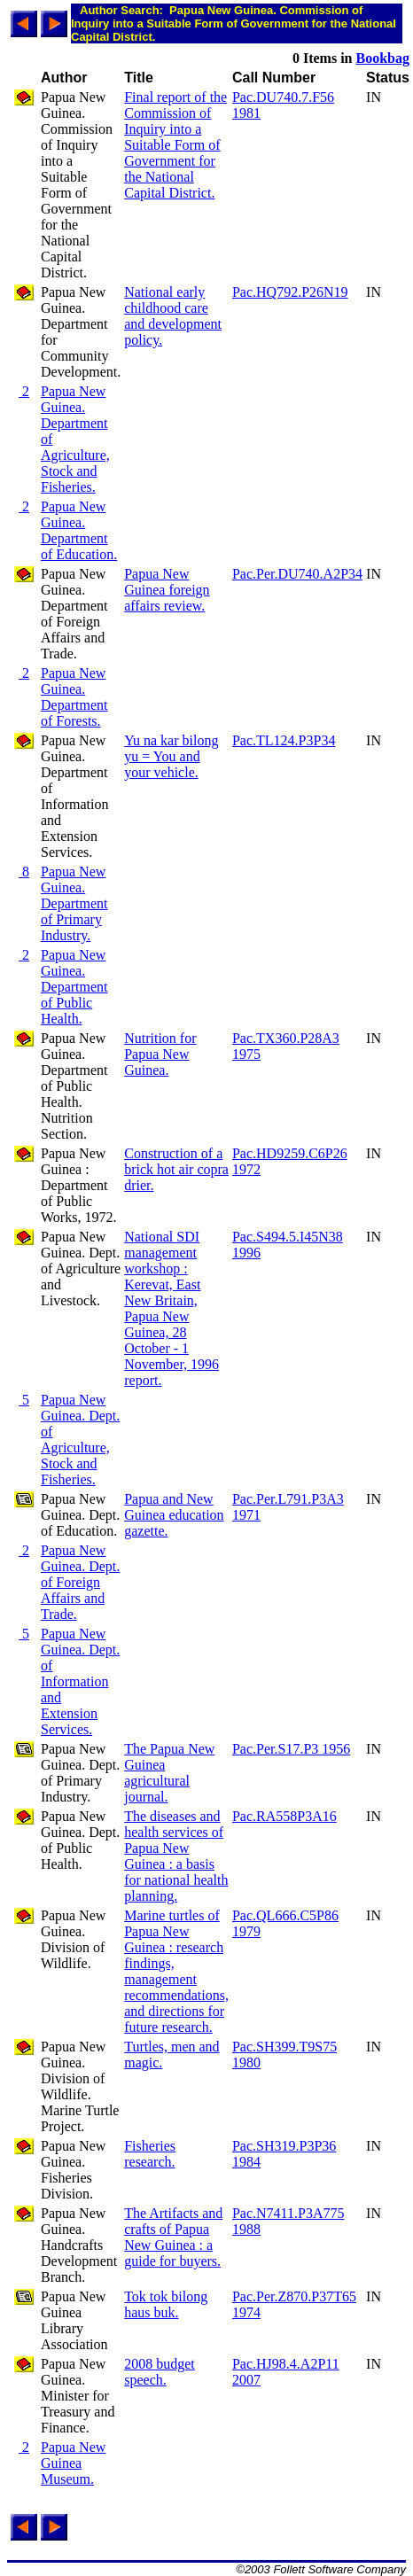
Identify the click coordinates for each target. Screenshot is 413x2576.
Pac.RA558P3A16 (284, 1816)
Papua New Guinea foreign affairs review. (166, 589)
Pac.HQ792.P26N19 (290, 292)
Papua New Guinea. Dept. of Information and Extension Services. (80, 1681)
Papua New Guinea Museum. (73, 2463)
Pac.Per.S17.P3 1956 (291, 1748)
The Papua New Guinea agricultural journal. (169, 1772)
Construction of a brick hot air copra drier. (176, 1169)
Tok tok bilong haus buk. (165, 2304)
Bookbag (382, 58)
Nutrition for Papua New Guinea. (160, 1054)
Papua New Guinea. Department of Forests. (74, 696)
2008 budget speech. (159, 2371)
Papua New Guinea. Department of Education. (79, 530)
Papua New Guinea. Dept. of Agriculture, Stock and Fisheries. (80, 1439)
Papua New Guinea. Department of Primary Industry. (74, 903)
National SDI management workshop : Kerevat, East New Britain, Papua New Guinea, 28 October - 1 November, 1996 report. (171, 1308)
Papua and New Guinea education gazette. (173, 1514)
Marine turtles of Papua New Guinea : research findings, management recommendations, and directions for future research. (176, 1971)
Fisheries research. (149, 2153)
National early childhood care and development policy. (173, 315)
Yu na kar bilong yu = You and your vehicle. (171, 756)
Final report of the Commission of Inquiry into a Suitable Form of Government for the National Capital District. (175, 144)
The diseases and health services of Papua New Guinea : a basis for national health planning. (176, 1856)
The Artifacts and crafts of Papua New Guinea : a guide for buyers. (173, 2237)
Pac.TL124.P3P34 (283, 740)
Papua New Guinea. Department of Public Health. (74, 986)
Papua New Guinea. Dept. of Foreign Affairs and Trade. (80, 1582)
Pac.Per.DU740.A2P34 (297, 573)
